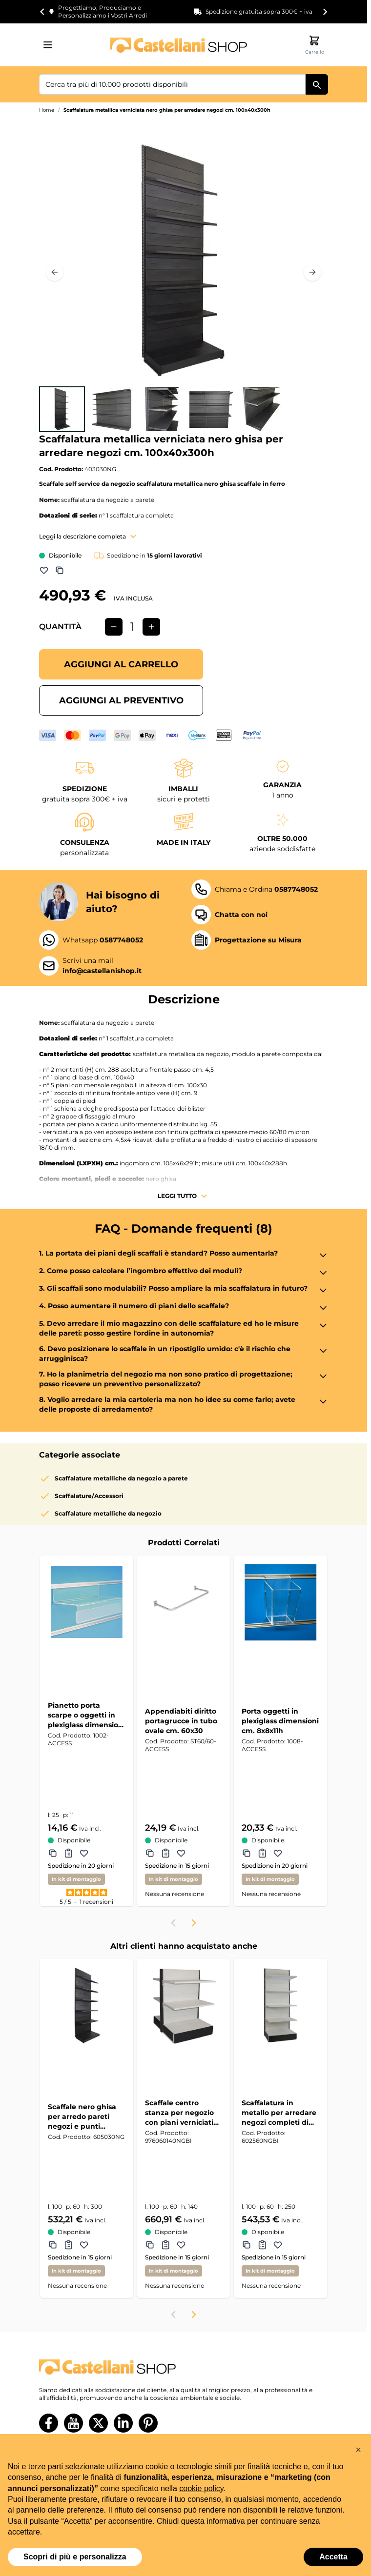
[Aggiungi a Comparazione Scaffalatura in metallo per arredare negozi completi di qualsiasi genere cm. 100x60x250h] (246, 2245)
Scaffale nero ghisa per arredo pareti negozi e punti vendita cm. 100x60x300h (82, 2116)
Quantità (60, 626)
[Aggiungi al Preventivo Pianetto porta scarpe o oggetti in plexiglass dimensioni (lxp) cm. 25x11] (68, 1853)
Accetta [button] (333, 2557)
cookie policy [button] (201, 2488)
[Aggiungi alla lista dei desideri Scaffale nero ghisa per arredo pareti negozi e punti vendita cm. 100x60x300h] (84, 2245)
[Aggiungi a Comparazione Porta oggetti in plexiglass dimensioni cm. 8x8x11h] (246, 1853)
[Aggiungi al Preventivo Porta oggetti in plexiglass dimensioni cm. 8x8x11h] (262, 1853)
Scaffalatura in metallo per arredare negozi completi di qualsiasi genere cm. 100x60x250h (279, 2112)
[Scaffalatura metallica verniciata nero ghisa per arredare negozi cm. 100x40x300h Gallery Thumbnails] (161, 409)
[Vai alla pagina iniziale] (178, 45)
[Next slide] (324, 11)
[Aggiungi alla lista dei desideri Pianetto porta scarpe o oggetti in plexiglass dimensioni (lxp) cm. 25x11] (84, 1853)
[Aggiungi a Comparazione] (59, 570)
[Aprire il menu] (50, 45)
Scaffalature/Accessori (89, 1495)
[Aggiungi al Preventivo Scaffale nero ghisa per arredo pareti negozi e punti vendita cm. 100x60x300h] (68, 2245)
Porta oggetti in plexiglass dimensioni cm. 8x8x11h (280, 1721)
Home (46, 110)
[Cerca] (317, 84)
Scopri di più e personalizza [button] (74, 2557)
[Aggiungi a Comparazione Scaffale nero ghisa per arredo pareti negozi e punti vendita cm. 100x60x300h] (53, 2245)
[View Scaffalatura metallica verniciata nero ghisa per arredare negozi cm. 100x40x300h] (62, 409)
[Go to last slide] (42, 11)
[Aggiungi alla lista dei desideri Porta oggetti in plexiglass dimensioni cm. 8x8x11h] (278, 1853)
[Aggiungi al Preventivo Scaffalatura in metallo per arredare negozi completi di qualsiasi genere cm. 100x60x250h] (262, 2245)
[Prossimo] (312, 272)
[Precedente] (54, 272)
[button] (358, 2449)
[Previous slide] (174, 1923)
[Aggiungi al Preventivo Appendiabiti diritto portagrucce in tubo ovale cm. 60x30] (165, 1853)
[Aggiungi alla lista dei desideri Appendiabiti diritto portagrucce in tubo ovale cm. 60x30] (181, 1853)
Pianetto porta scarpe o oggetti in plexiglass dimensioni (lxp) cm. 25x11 (86, 1715)
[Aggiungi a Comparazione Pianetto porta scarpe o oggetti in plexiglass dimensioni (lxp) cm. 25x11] (53, 1853)
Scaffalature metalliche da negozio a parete (121, 1478)
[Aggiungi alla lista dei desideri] (44, 570)
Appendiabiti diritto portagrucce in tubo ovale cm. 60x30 (181, 1721)
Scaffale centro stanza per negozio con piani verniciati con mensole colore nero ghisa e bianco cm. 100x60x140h (180, 2112)
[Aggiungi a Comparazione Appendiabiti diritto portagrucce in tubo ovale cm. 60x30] (150, 1853)
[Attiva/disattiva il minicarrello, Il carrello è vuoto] (314, 45)
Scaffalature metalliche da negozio (108, 1513)
